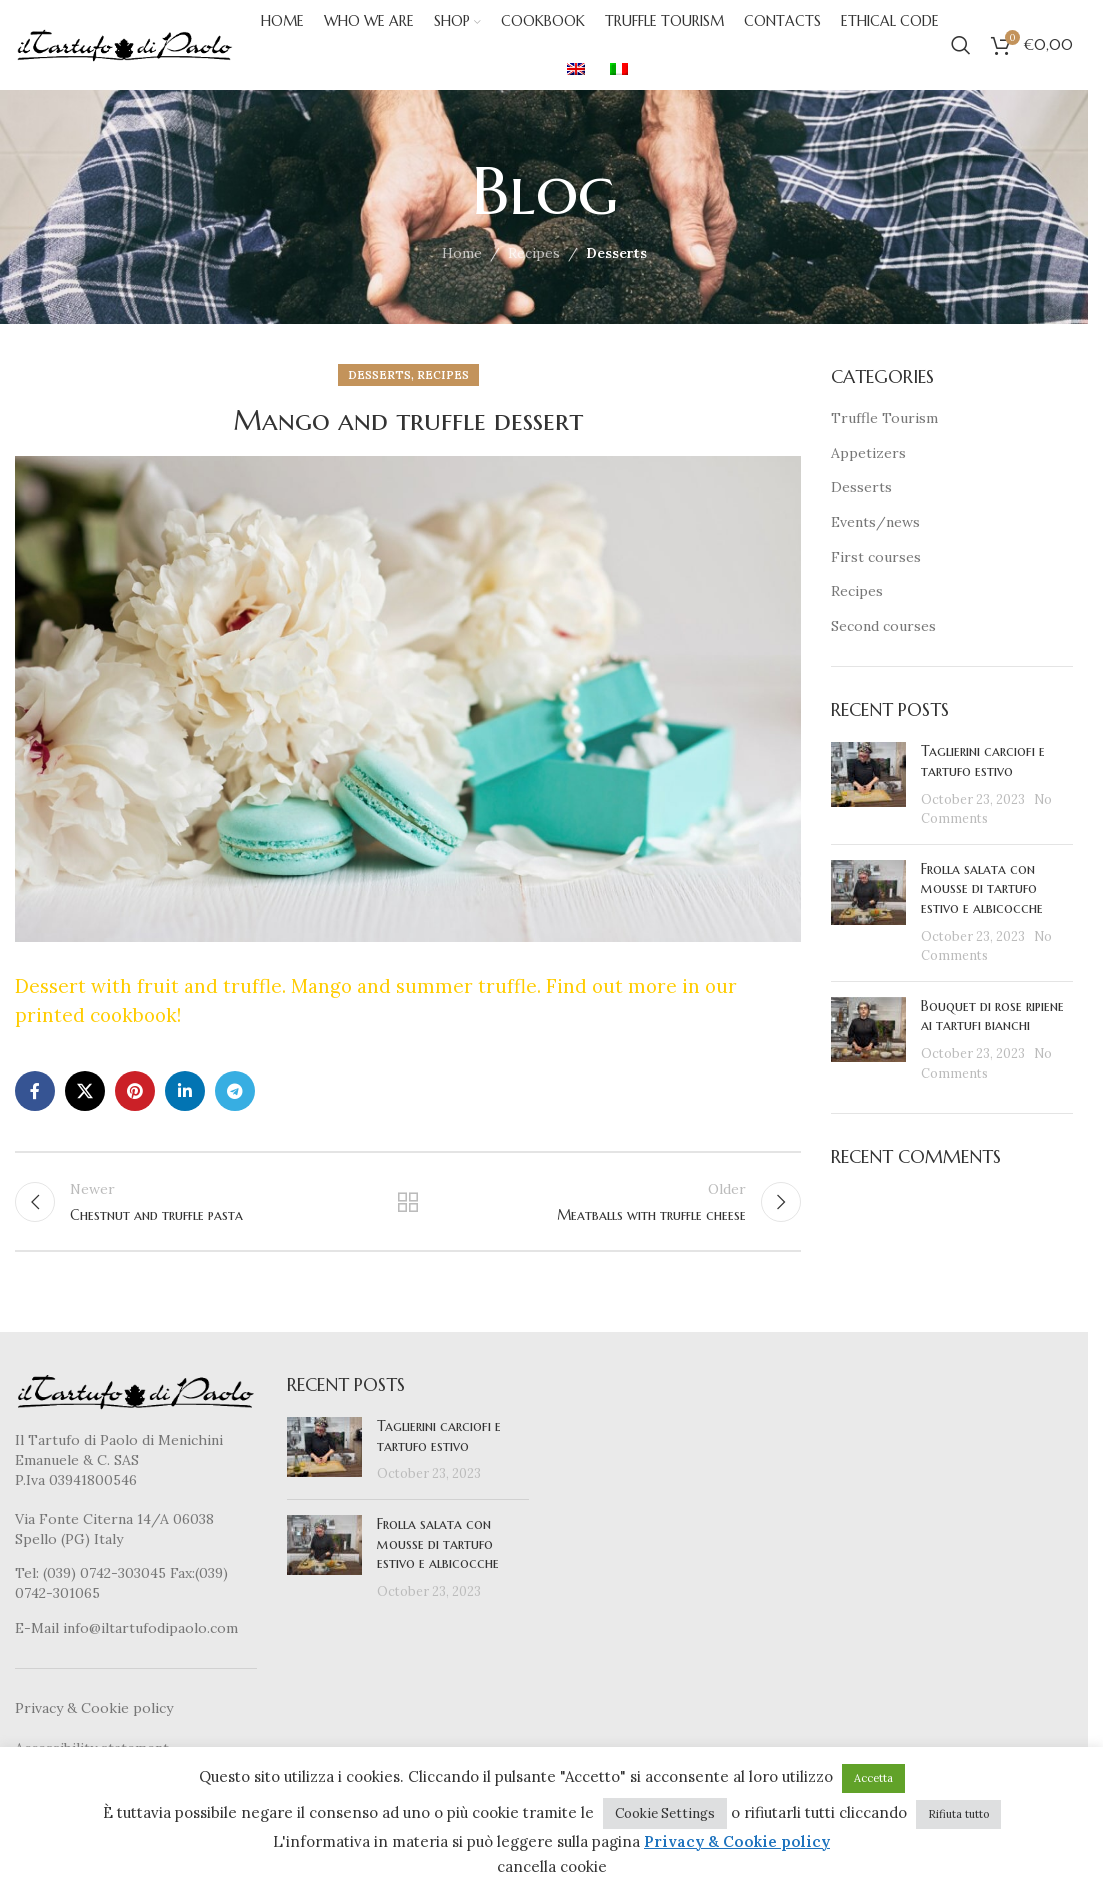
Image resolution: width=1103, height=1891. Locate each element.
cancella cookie (552, 1866)
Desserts (616, 253)
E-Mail (39, 1628)
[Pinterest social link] (135, 1091)
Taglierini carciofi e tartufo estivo (983, 762)
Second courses (883, 626)
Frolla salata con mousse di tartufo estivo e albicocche (982, 888)
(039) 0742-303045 (104, 1574)
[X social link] (85, 1091)
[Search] (961, 45)
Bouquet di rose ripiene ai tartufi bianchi (992, 1016)
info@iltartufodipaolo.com (150, 1628)
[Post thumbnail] (868, 786)
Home (462, 253)
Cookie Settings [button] (665, 1813)
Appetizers (868, 453)
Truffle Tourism (884, 418)
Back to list (408, 1202)
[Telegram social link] (235, 1091)
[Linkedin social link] (185, 1091)
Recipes (534, 253)
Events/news (875, 522)
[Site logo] (125, 44)
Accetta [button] (873, 1778)
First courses (876, 557)
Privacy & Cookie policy (94, 1708)
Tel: (29, 1574)
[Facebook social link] (35, 1091)
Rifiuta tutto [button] (958, 1814)
